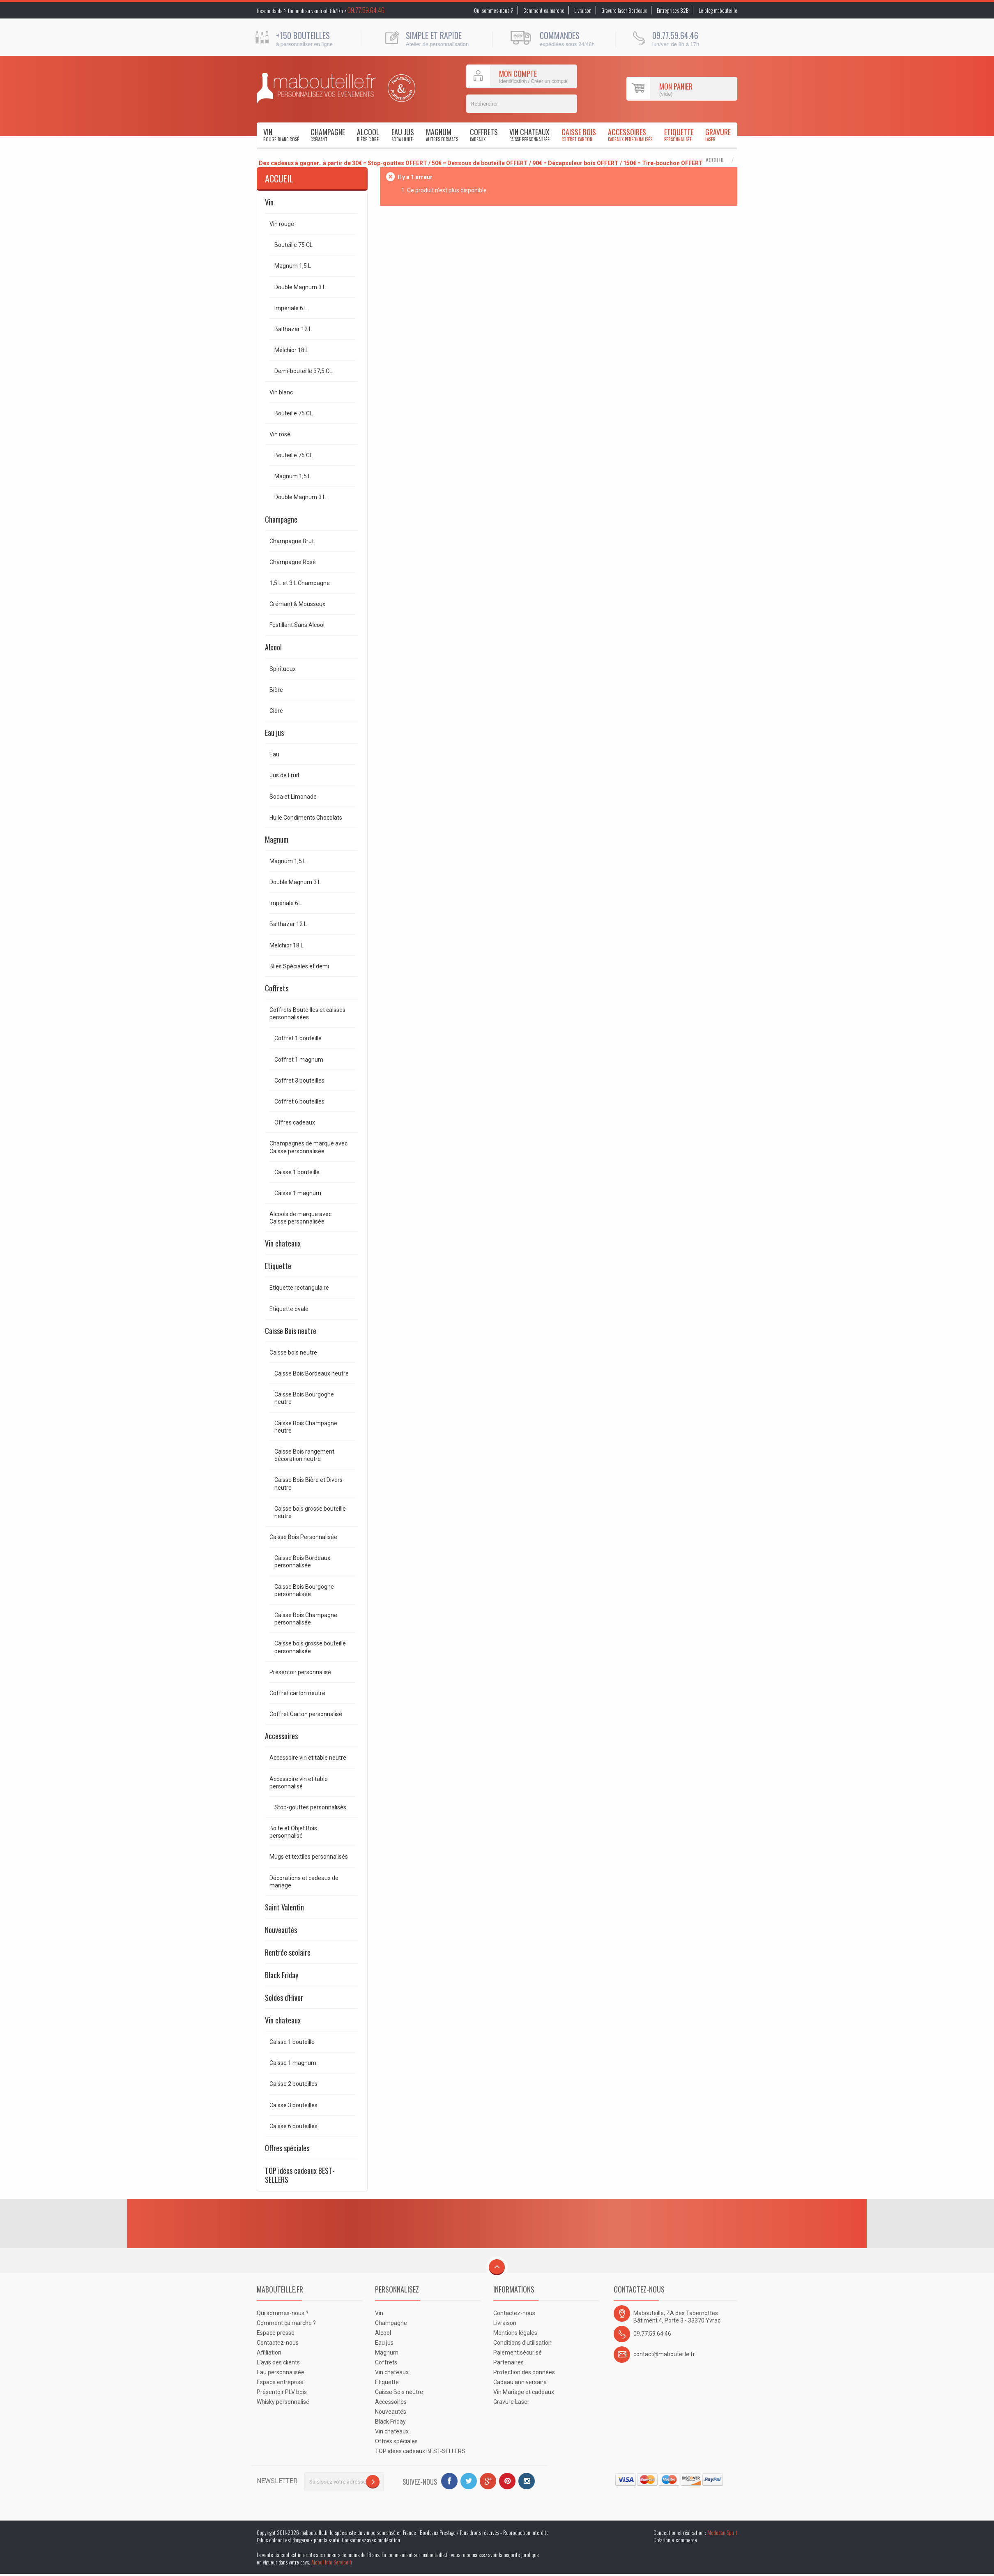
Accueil (715, 160)
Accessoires (630, 135)
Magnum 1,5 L (292, 266)
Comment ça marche (543, 10)
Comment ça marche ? (286, 2323)
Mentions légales (515, 2332)
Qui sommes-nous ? (493, 10)
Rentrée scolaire (288, 1952)
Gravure (718, 135)
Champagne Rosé (292, 562)
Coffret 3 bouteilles (299, 1080)
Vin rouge (281, 224)
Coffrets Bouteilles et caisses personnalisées (307, 1014)
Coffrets (484, 135)
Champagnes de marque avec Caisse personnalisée (308, 1147)
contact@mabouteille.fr (664, 2354)
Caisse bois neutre (293, 1352)
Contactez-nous (278, 2342)
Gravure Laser (511, 2402)
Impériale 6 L (290, 308)
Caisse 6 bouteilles (293, 2126)
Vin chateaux (529, 135)
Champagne (328, 135)
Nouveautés (281, 1929)
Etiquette (679, 135)
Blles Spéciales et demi (299, 966)
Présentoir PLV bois (282, 2392)
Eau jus (402, 135)
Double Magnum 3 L (300, 287)
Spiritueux (282, 669)
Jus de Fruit (284, 775)
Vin (281, 135)
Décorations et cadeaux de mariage (303, 1882)
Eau (274, 754)
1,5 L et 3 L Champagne (299, 583)
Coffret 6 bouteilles (299, 1101)
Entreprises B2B (673, 10)
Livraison (582, 10)
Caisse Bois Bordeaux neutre (311, 1373)
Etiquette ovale (288, 1309)
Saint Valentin (284, 1907)
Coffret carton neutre (297, 1693)
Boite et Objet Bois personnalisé (293, 1832)
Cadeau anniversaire (520, 2382)
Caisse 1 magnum (297, 1193)
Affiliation (269, 2352)
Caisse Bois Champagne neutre (305, 1427)
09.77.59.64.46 (365, 10)
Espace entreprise (280, 2382)
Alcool (368, 135)
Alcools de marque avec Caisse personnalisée (300, 1218)
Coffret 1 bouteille (298, 1038)
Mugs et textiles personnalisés (308, 1856)
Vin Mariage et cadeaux (523, 2392)
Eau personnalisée (280, 2372)
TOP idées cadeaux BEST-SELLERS (300, 2175)
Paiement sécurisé (517, 2352)
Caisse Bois (578, 135)
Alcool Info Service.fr (331, 2562)
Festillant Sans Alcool (296, 625)
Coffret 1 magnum (298, 1059)
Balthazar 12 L (293, 329)
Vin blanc (281, 392)
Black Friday (281, 1975)
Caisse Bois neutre (290, 1330)
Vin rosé (279, 434)
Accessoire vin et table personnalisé (298, 1783)
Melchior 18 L (286, 945)
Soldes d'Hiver (284, 1997)
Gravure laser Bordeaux (624, 10)
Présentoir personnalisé (300, 1672)
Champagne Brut (291, 541)
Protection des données (524, 2372)
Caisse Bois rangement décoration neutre (304, 1455)
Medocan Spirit (722, 2532)
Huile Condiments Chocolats (305, 817)
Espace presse (276, 2332)
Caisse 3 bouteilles (293, 2105)
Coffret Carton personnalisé (305, 1714)
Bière (276, 690)
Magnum (442, 135)
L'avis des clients (278, 2362)
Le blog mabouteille (718, 10)
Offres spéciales (287, 2148)
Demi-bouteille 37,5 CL (303, 371)
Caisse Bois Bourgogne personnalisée (304, 1590)
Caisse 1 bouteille (297, 1172)
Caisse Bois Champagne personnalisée (305, 1619)
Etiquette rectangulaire (299, 1287)
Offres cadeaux (294, 1122)
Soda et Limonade (293, 796)
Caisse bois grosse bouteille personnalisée (310, 1647)
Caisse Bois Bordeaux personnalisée (302, 1562)
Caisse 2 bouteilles (293, 2084)
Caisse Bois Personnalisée (303, 1537)
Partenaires (508, 2362)
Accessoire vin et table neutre (307, 1757)
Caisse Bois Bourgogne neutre (304, 1398)
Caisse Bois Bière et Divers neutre (308, 1484)
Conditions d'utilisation (522, 2342)
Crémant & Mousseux (297, 604)
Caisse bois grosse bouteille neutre (310, 1512)
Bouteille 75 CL (293, 245)
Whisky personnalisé (283, 2402)
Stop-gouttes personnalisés (310, 1807)
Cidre (276, 710)
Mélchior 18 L (291, 350)
